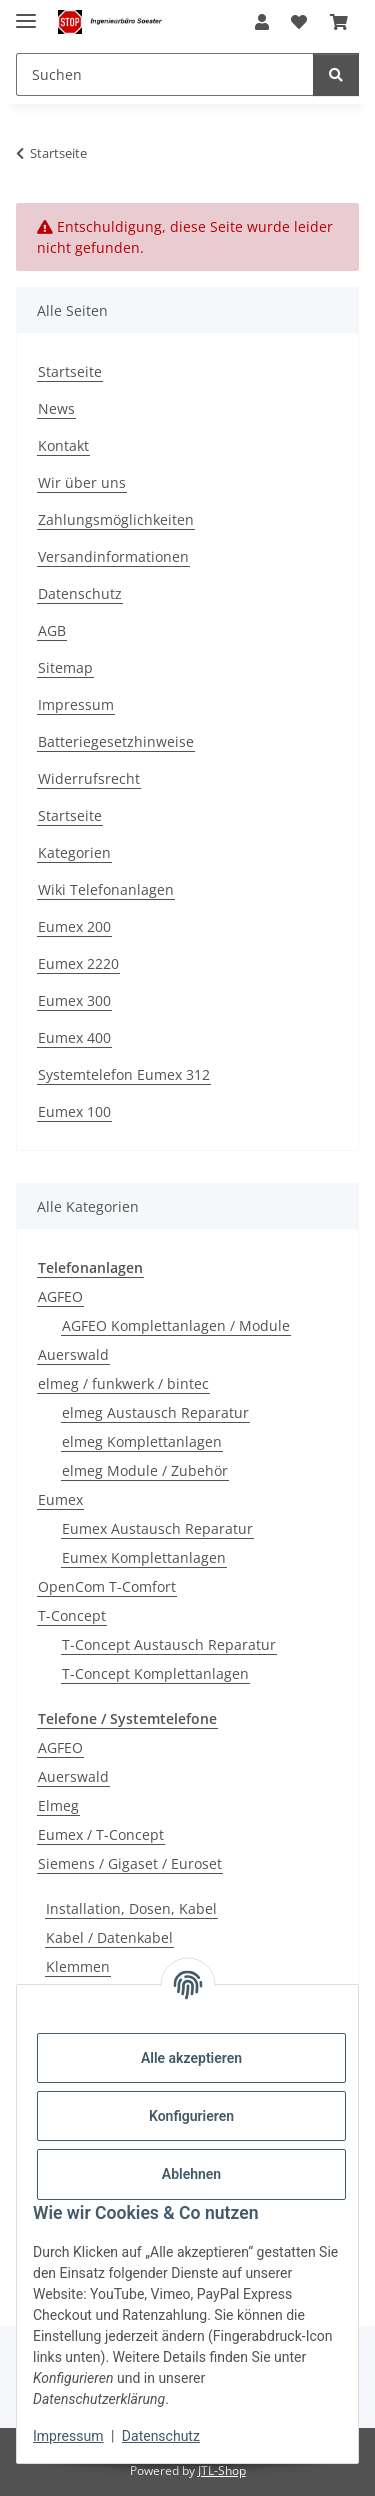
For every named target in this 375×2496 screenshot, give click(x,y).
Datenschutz (161, 2436)
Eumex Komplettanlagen (144, 1557)
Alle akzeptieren (191, 2058)
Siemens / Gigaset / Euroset (130, 1863)
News (56, 408)
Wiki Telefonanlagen (106, 889)
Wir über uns (82, 482)
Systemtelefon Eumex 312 (124, 1074)
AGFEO (60, 1296)
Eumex (60, 1499)
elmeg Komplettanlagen (142, 1441)
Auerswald (73, 1354)
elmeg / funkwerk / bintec (123, 1383)
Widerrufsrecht (89, 778)
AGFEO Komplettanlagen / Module (176, 1325)
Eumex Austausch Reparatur (157, 1528)
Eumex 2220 (78, 963)
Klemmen (78, 1966)
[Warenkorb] (339, 22)
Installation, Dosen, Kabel (131, 1908)
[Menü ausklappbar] (26, 12)
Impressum (68, 2436)
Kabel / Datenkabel (109, 1937)
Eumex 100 (74, 1111)
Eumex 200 (74, 926)
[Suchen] (165, 74)
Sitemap (65, 667)
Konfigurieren (191, 2116)
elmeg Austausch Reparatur (155, 1412)
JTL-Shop (222, 2470)
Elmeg (58, 1805)
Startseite (70, 371)
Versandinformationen (113, 556)
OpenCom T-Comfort (107, 1586)
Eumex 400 (74, 1037)
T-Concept (72, 1615)
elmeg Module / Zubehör (145, 1470)
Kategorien (74, 852)
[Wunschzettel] (299, 22)
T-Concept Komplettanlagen (155, 1673)
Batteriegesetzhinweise (116, 741)
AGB (52, 630)
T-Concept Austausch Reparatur (169, 1644)
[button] (262, 22)
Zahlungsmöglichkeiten (116, 519)
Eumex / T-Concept (101, 1834)
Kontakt (63, 445)
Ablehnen (191, 2174)
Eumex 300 (74, 1000)
